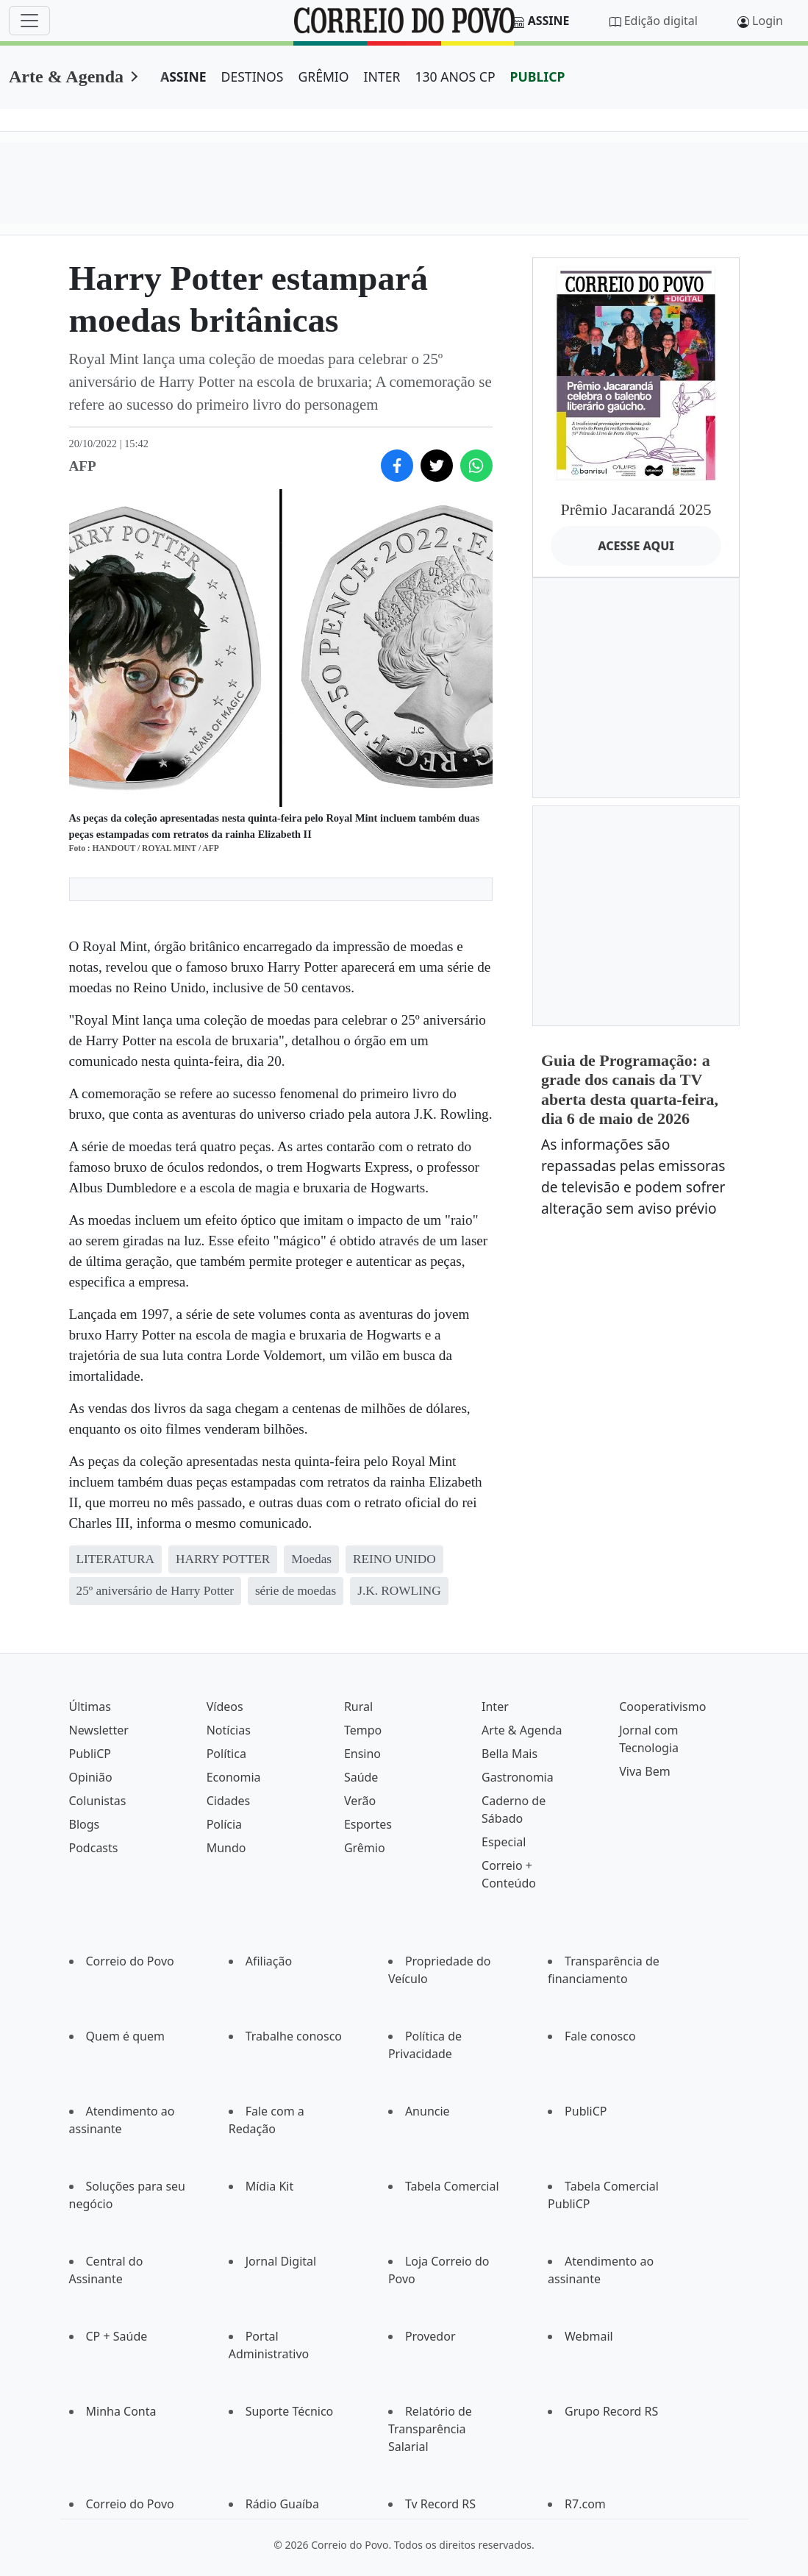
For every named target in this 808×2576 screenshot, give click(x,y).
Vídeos (225, 1706)
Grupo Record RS (611, 2411)
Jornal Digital (281, 2261)
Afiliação (269, 1961)
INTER (382, 76)
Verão (360, 1801)
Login (767, 21)
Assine (549, 21)
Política (226, 1754)
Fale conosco (600, 2036)
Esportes (368, 1824)
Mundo (226, 1848)
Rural (358, 1706)
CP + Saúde (117, 2336)
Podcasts (93, 1848)
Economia (234, 1777)
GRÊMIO (323, 76)
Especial (504, 1842)
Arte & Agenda (66, 76)
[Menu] (29, 20)
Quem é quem (125, 2036)
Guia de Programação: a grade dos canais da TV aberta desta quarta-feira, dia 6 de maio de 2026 (629, 1089)
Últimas (90, 1706)
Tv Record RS (440, 2504)
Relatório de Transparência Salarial (430, 2429)
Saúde (361, 1777)
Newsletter (99, 1730)
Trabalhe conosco (294, 2036)
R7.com (585, 2504)
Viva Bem (644, 1771)
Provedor (430, 2336)
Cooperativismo (662, 1706)
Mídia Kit (270, 2186)
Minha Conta (121, 2411)
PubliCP (90, 1754)
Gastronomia (518, 1777)
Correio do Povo (130, 1961)
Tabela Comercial (452, 2186)
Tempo (363, 1730)
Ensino (362, 1754)
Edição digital (661, 21)
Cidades (229, 1801)
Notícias (229, 1730)
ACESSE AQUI (636, 546)
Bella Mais (509, 1754)
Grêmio (364, 1848)
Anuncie (427, 2111)
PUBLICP (537, 76)
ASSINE (183, 76)
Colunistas (97, 1801)
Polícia (224, 1824)
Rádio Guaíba (282, 2504)
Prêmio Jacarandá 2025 (635, 509)
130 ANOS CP (455, 76)
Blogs (84, 1824)
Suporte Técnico (290, 2411)
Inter (495, 1706)
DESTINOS (252, 76)
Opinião (90, 1777)
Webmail (589, 2336)
